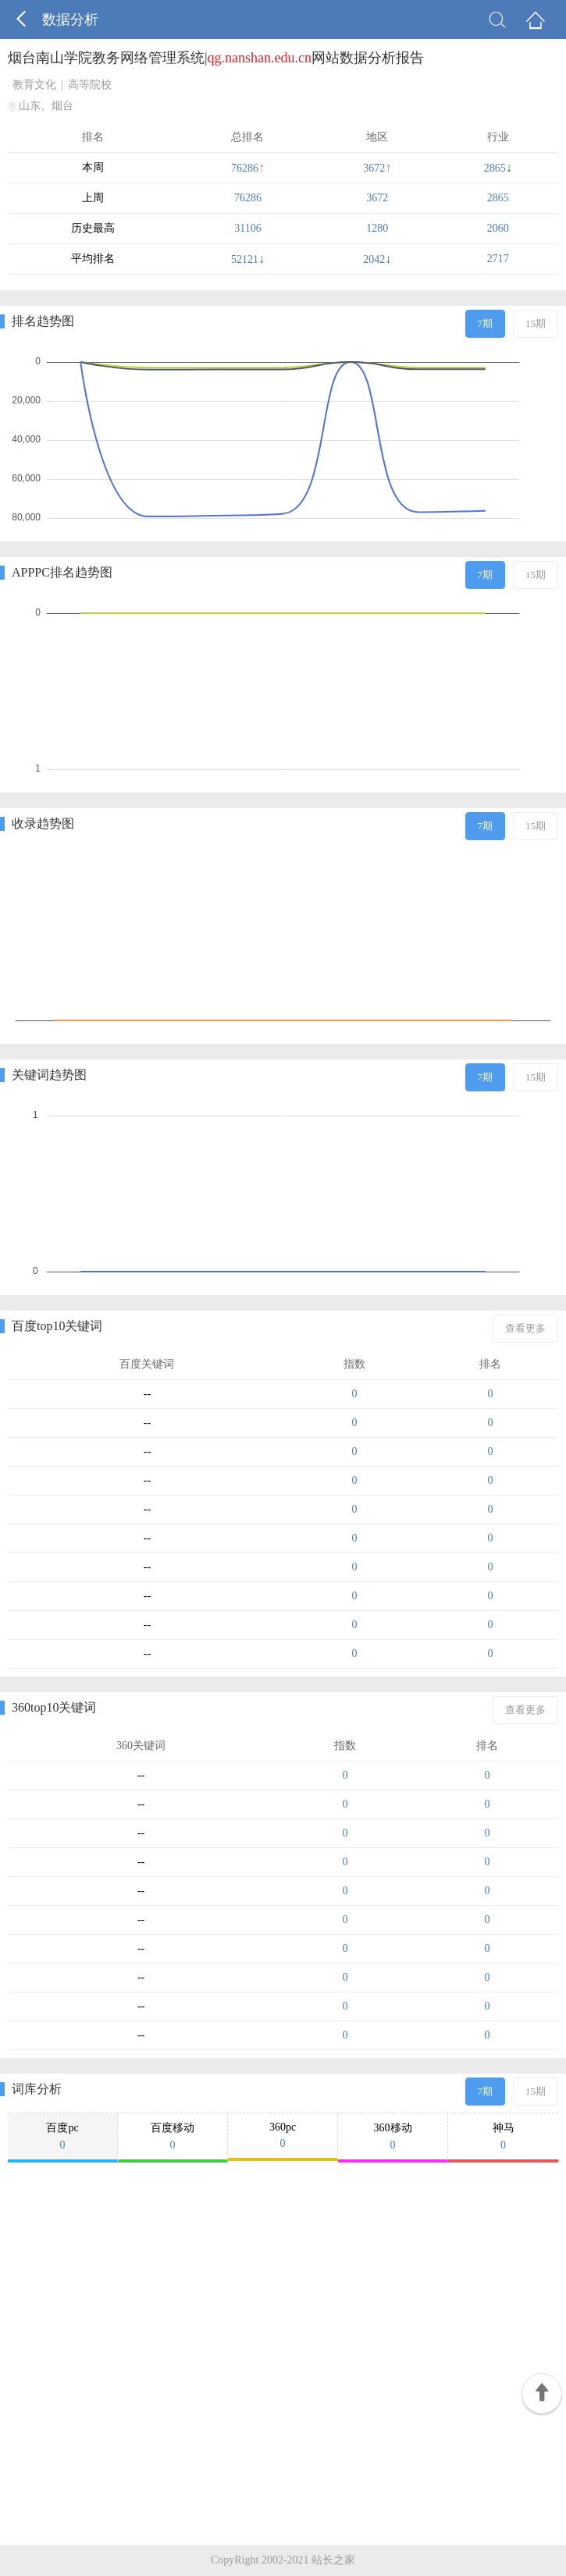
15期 (535, 323)
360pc (282, 2135)
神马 (503, 2137)
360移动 (392, 2137)
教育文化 (34, 84)
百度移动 (172, 2137)
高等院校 (90, 84)
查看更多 (525, 1328)
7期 (485, 323)
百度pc (62, 2137)
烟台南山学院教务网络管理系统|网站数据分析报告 (216, 58)
